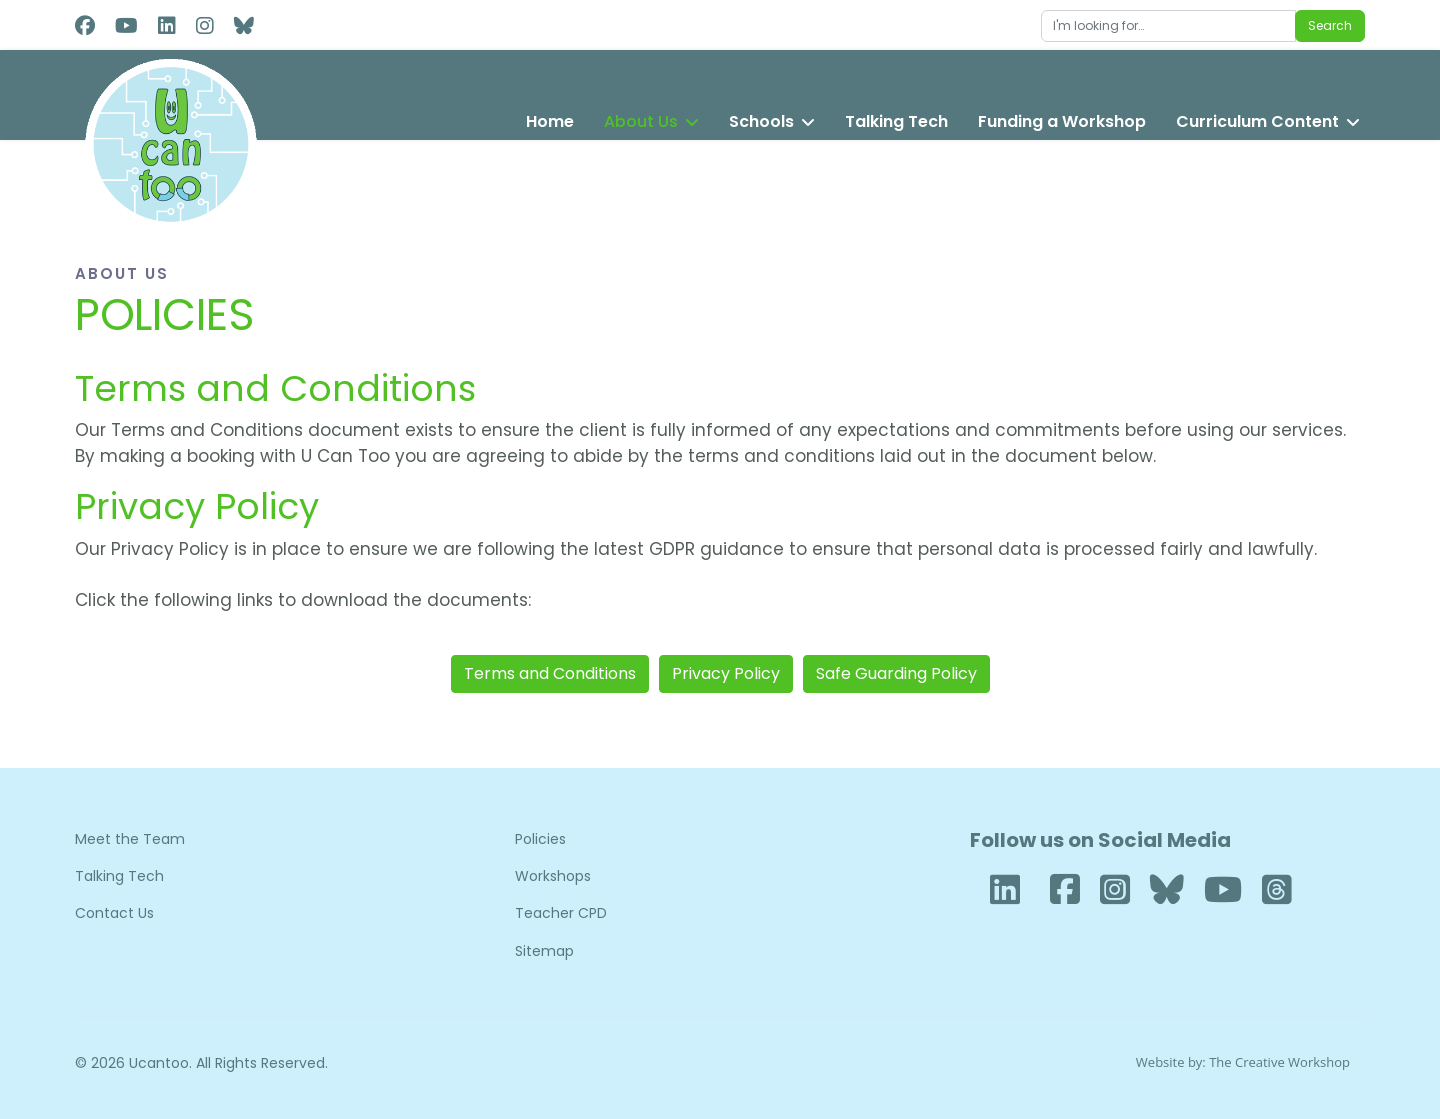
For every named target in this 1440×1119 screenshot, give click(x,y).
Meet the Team (130, 839)
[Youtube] (126, 26)
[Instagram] (205, 26)
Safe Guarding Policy (896, 673)
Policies (540, 839)
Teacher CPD (561, 913)
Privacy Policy (726, 673)
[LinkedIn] (1005, 888)
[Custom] (244, 26)
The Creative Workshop (1279, 1062)
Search (1330, 25)
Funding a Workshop (1062, 121)
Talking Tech (896, 121)
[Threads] (1277, 890)
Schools (761, 121)
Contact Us (114, 913)
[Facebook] (85, 26)
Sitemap (544, 951)
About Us (641, 121)
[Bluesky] (1167, 890)
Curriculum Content (1257, 121)
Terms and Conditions (550, 673)
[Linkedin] (167, 26)
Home (550, 121)
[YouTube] (1223, 890)
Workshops (553, 876)
